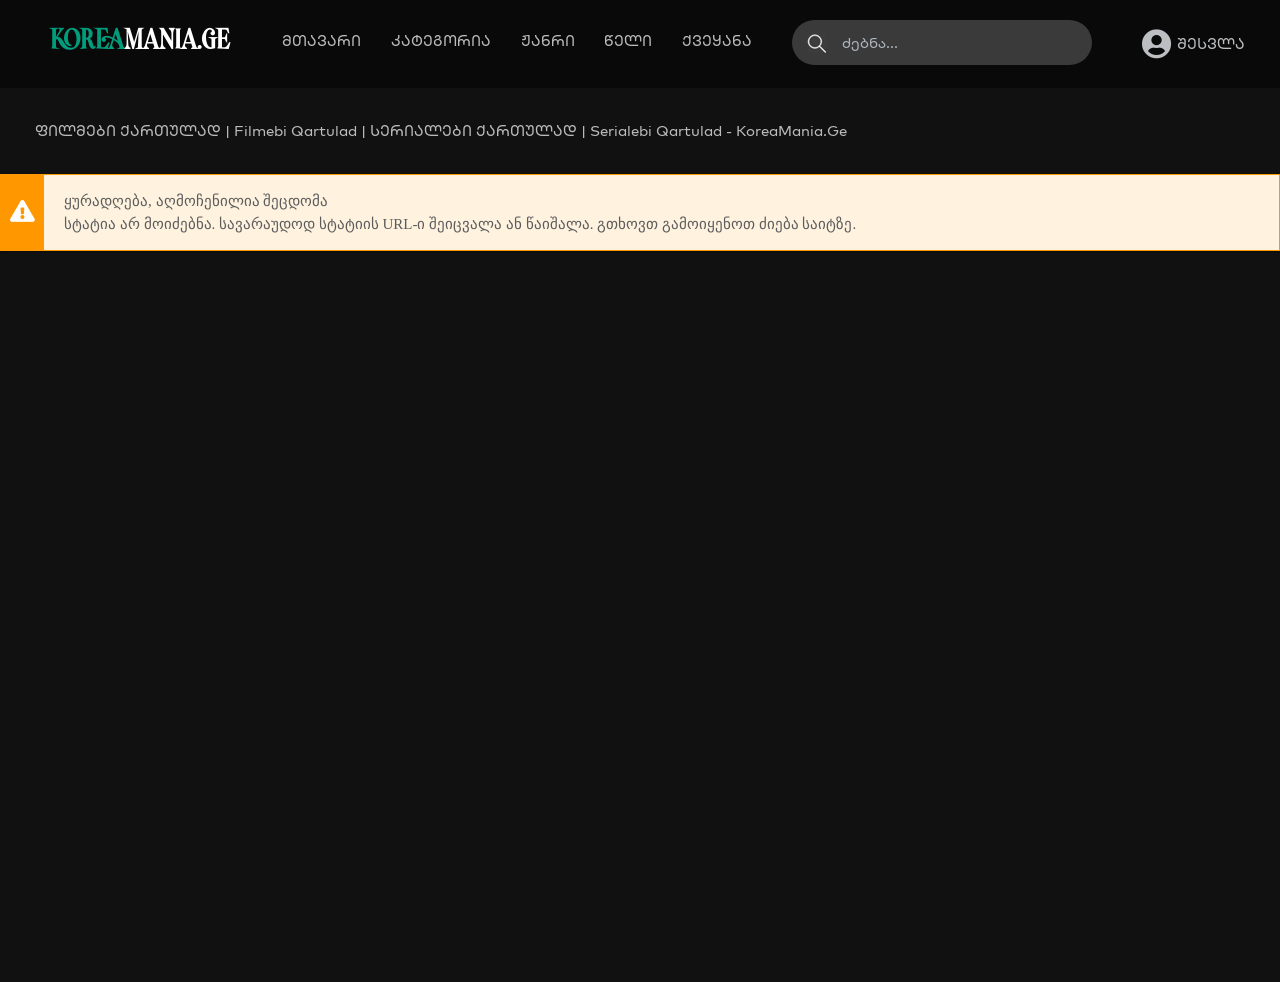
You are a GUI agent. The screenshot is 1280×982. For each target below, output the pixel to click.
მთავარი (321, 40)
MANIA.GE (139, 41)
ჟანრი (548, 40)
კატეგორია (441, 40)
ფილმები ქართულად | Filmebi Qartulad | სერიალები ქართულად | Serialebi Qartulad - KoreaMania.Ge (441, 130)
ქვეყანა (717, 40)
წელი (628, 40)
